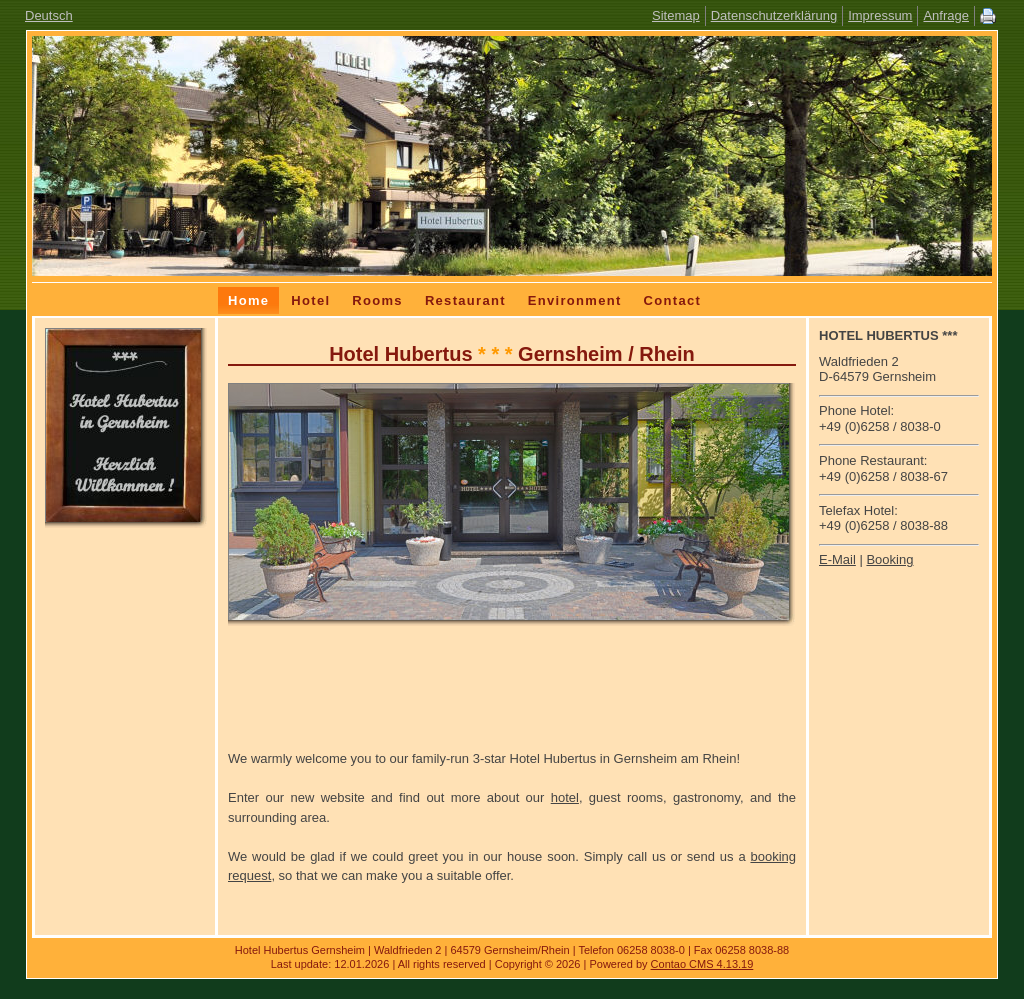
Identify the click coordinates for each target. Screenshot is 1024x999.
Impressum (880, 15)
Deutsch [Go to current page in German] (49, 15)
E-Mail (837, 559)
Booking (889, 559)
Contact (673, 300)
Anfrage (946, 15)
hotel (565, 797)
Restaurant (465, 300)
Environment (575, 300)
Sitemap (676, 15)
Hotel (310, 300)
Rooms (377, 300)
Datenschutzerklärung (774, 15)
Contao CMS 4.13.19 (702, 964)
